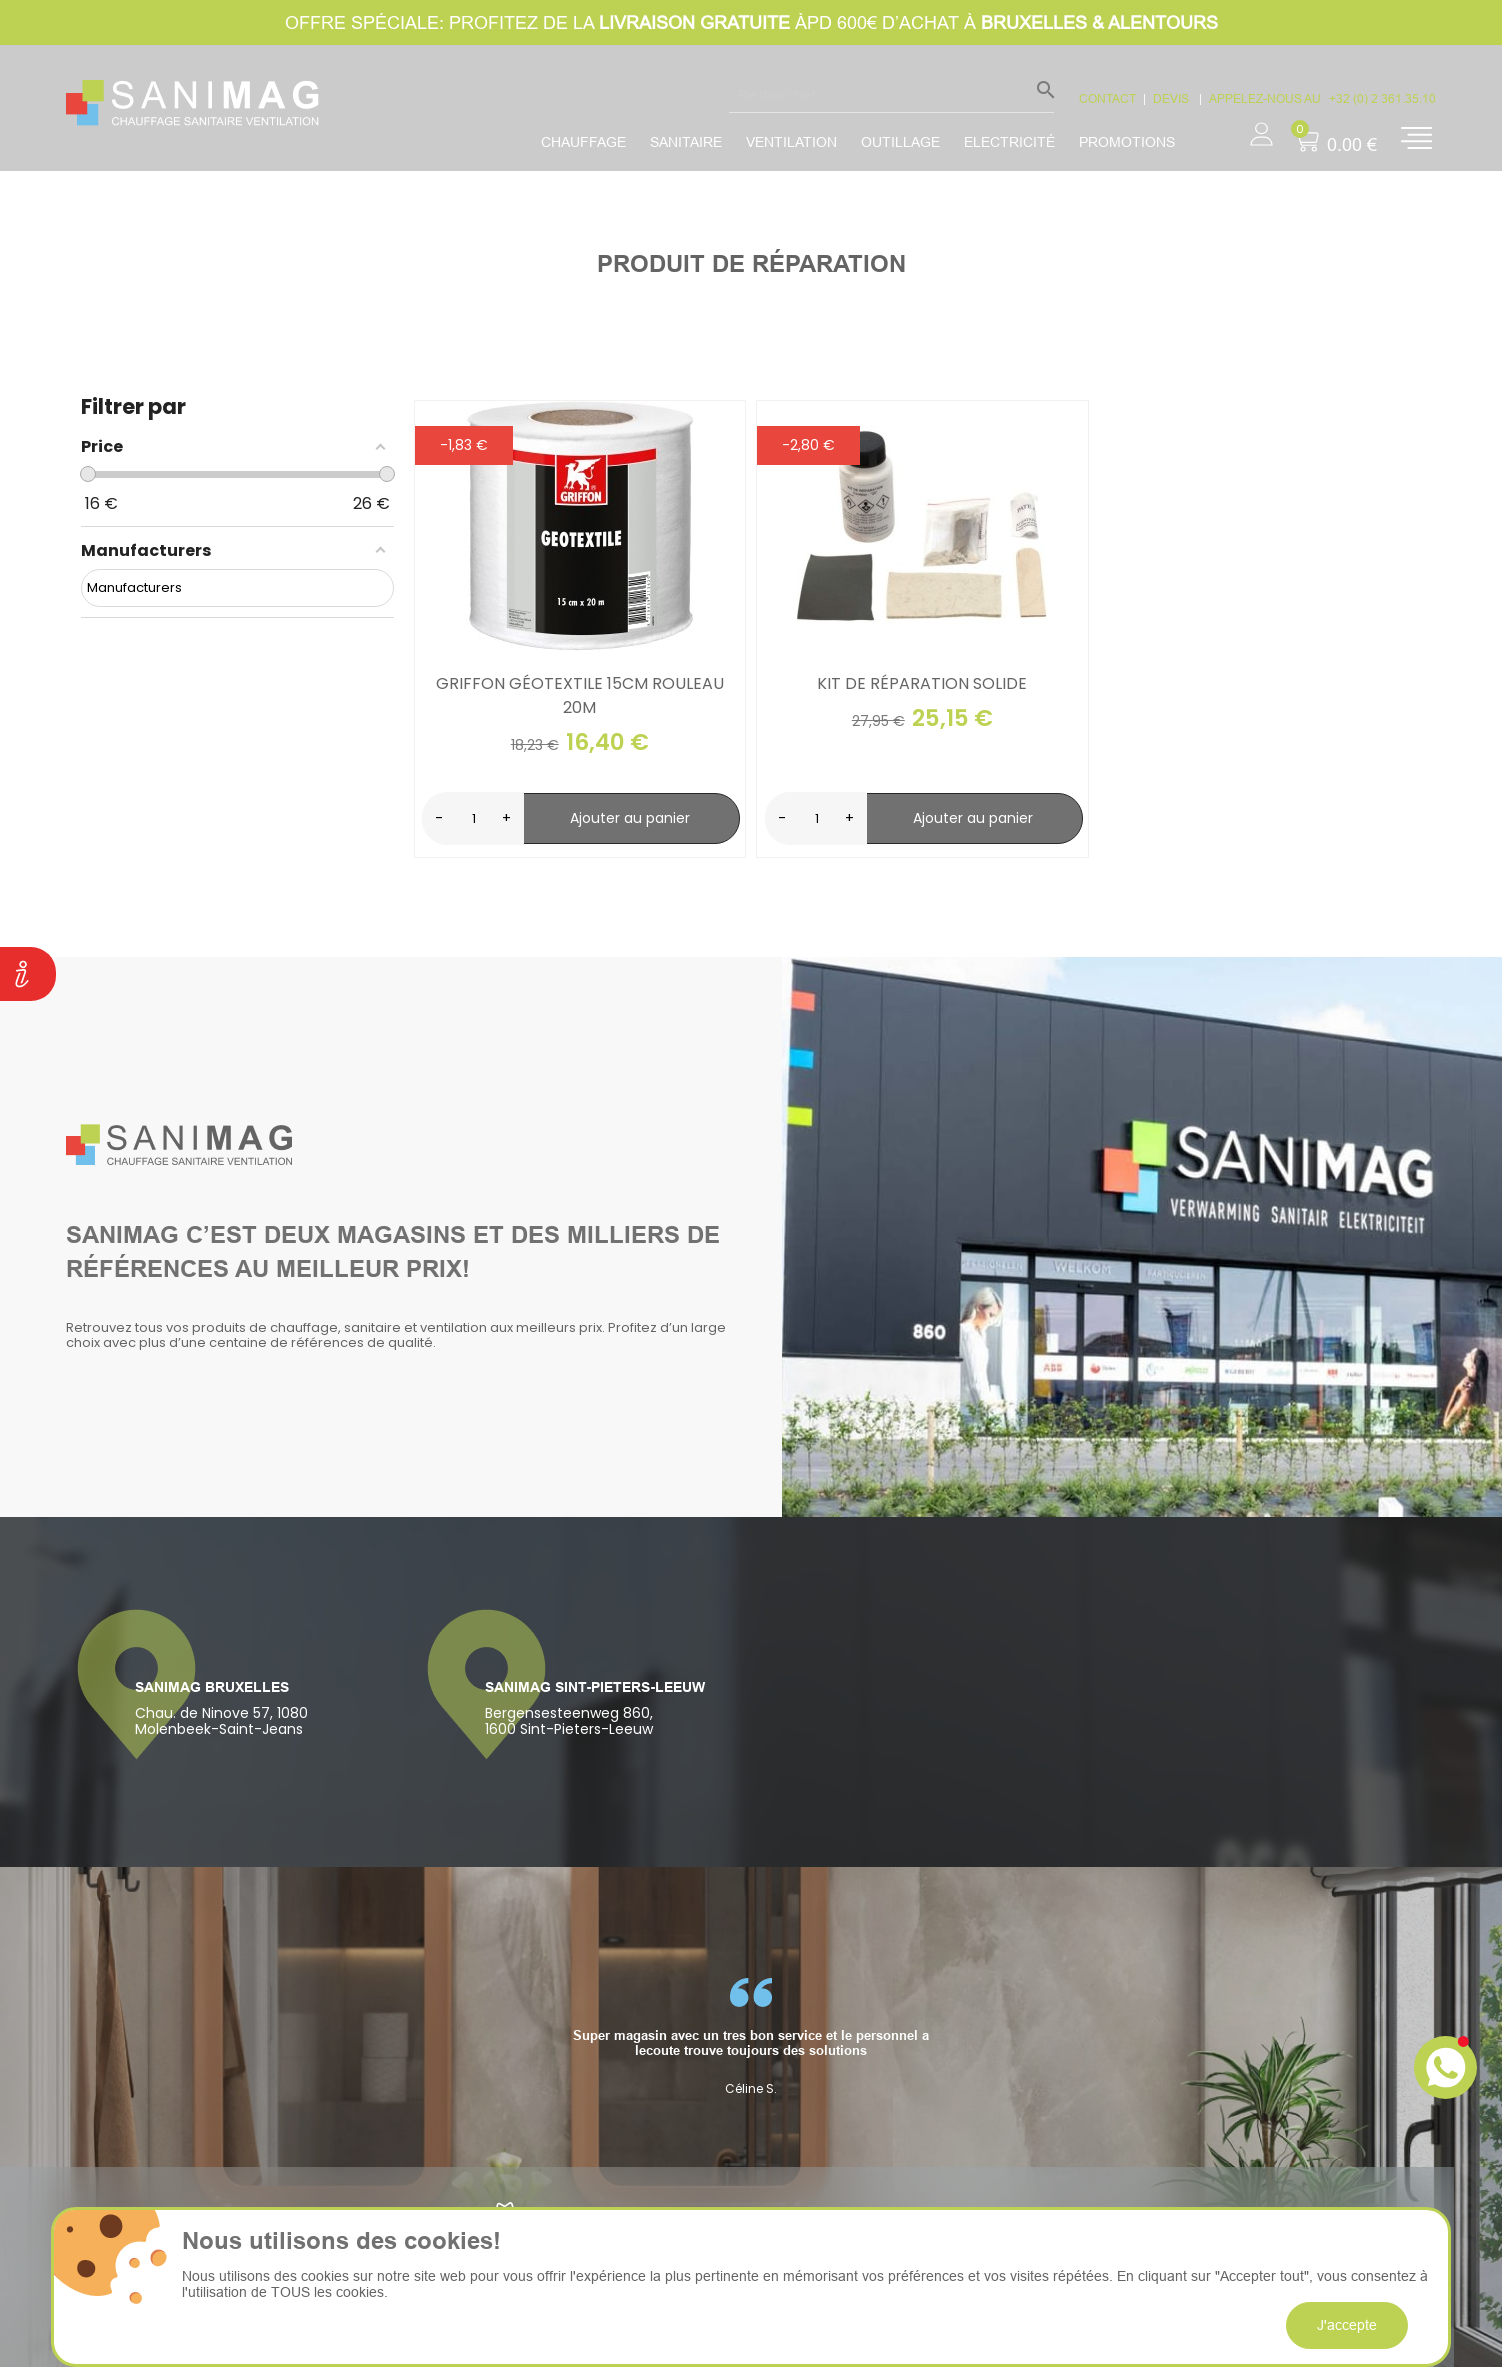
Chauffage (583, 142)
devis (1172, 98)
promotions (1127, 142)
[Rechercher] (891, 94)
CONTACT (1107, 98)
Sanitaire (686, 142)
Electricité (1009, 142)
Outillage (900, 142)
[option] (751, 2037)
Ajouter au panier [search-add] (630, 818)
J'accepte (1347, 2325)
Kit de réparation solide (922, 683)
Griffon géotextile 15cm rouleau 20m (580, 695)
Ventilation (791, 142)
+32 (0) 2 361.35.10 (1382, 98)
